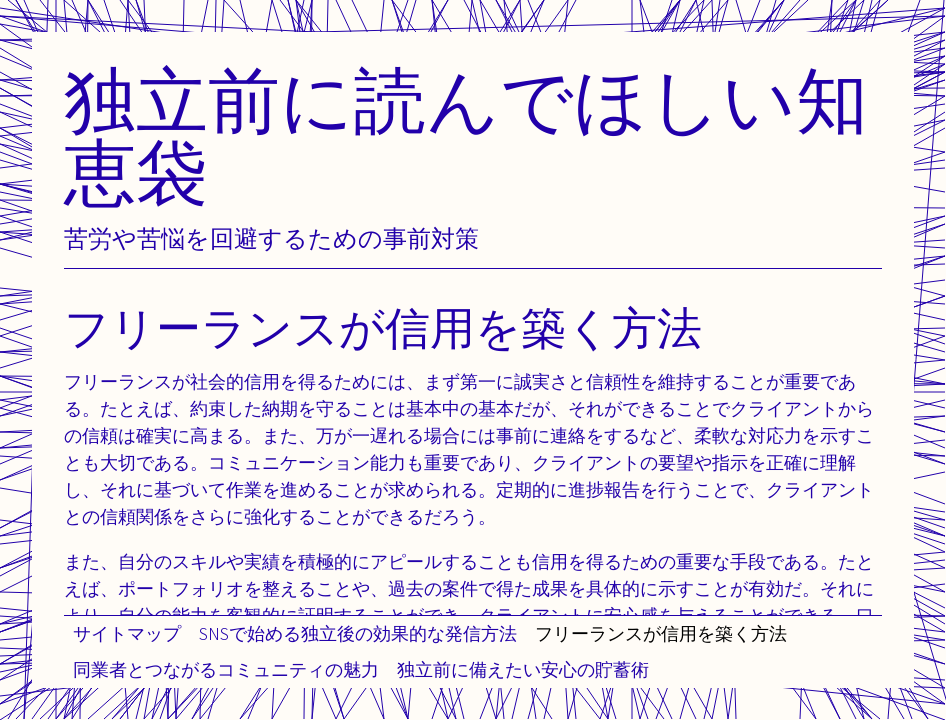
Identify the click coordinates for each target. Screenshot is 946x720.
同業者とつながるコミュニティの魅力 (226, 669)
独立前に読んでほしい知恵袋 (466, 135)
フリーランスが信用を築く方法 (661, 633)
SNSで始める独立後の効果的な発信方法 (358, 633)
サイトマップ (127, 633)
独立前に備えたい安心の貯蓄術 (523, 669)
